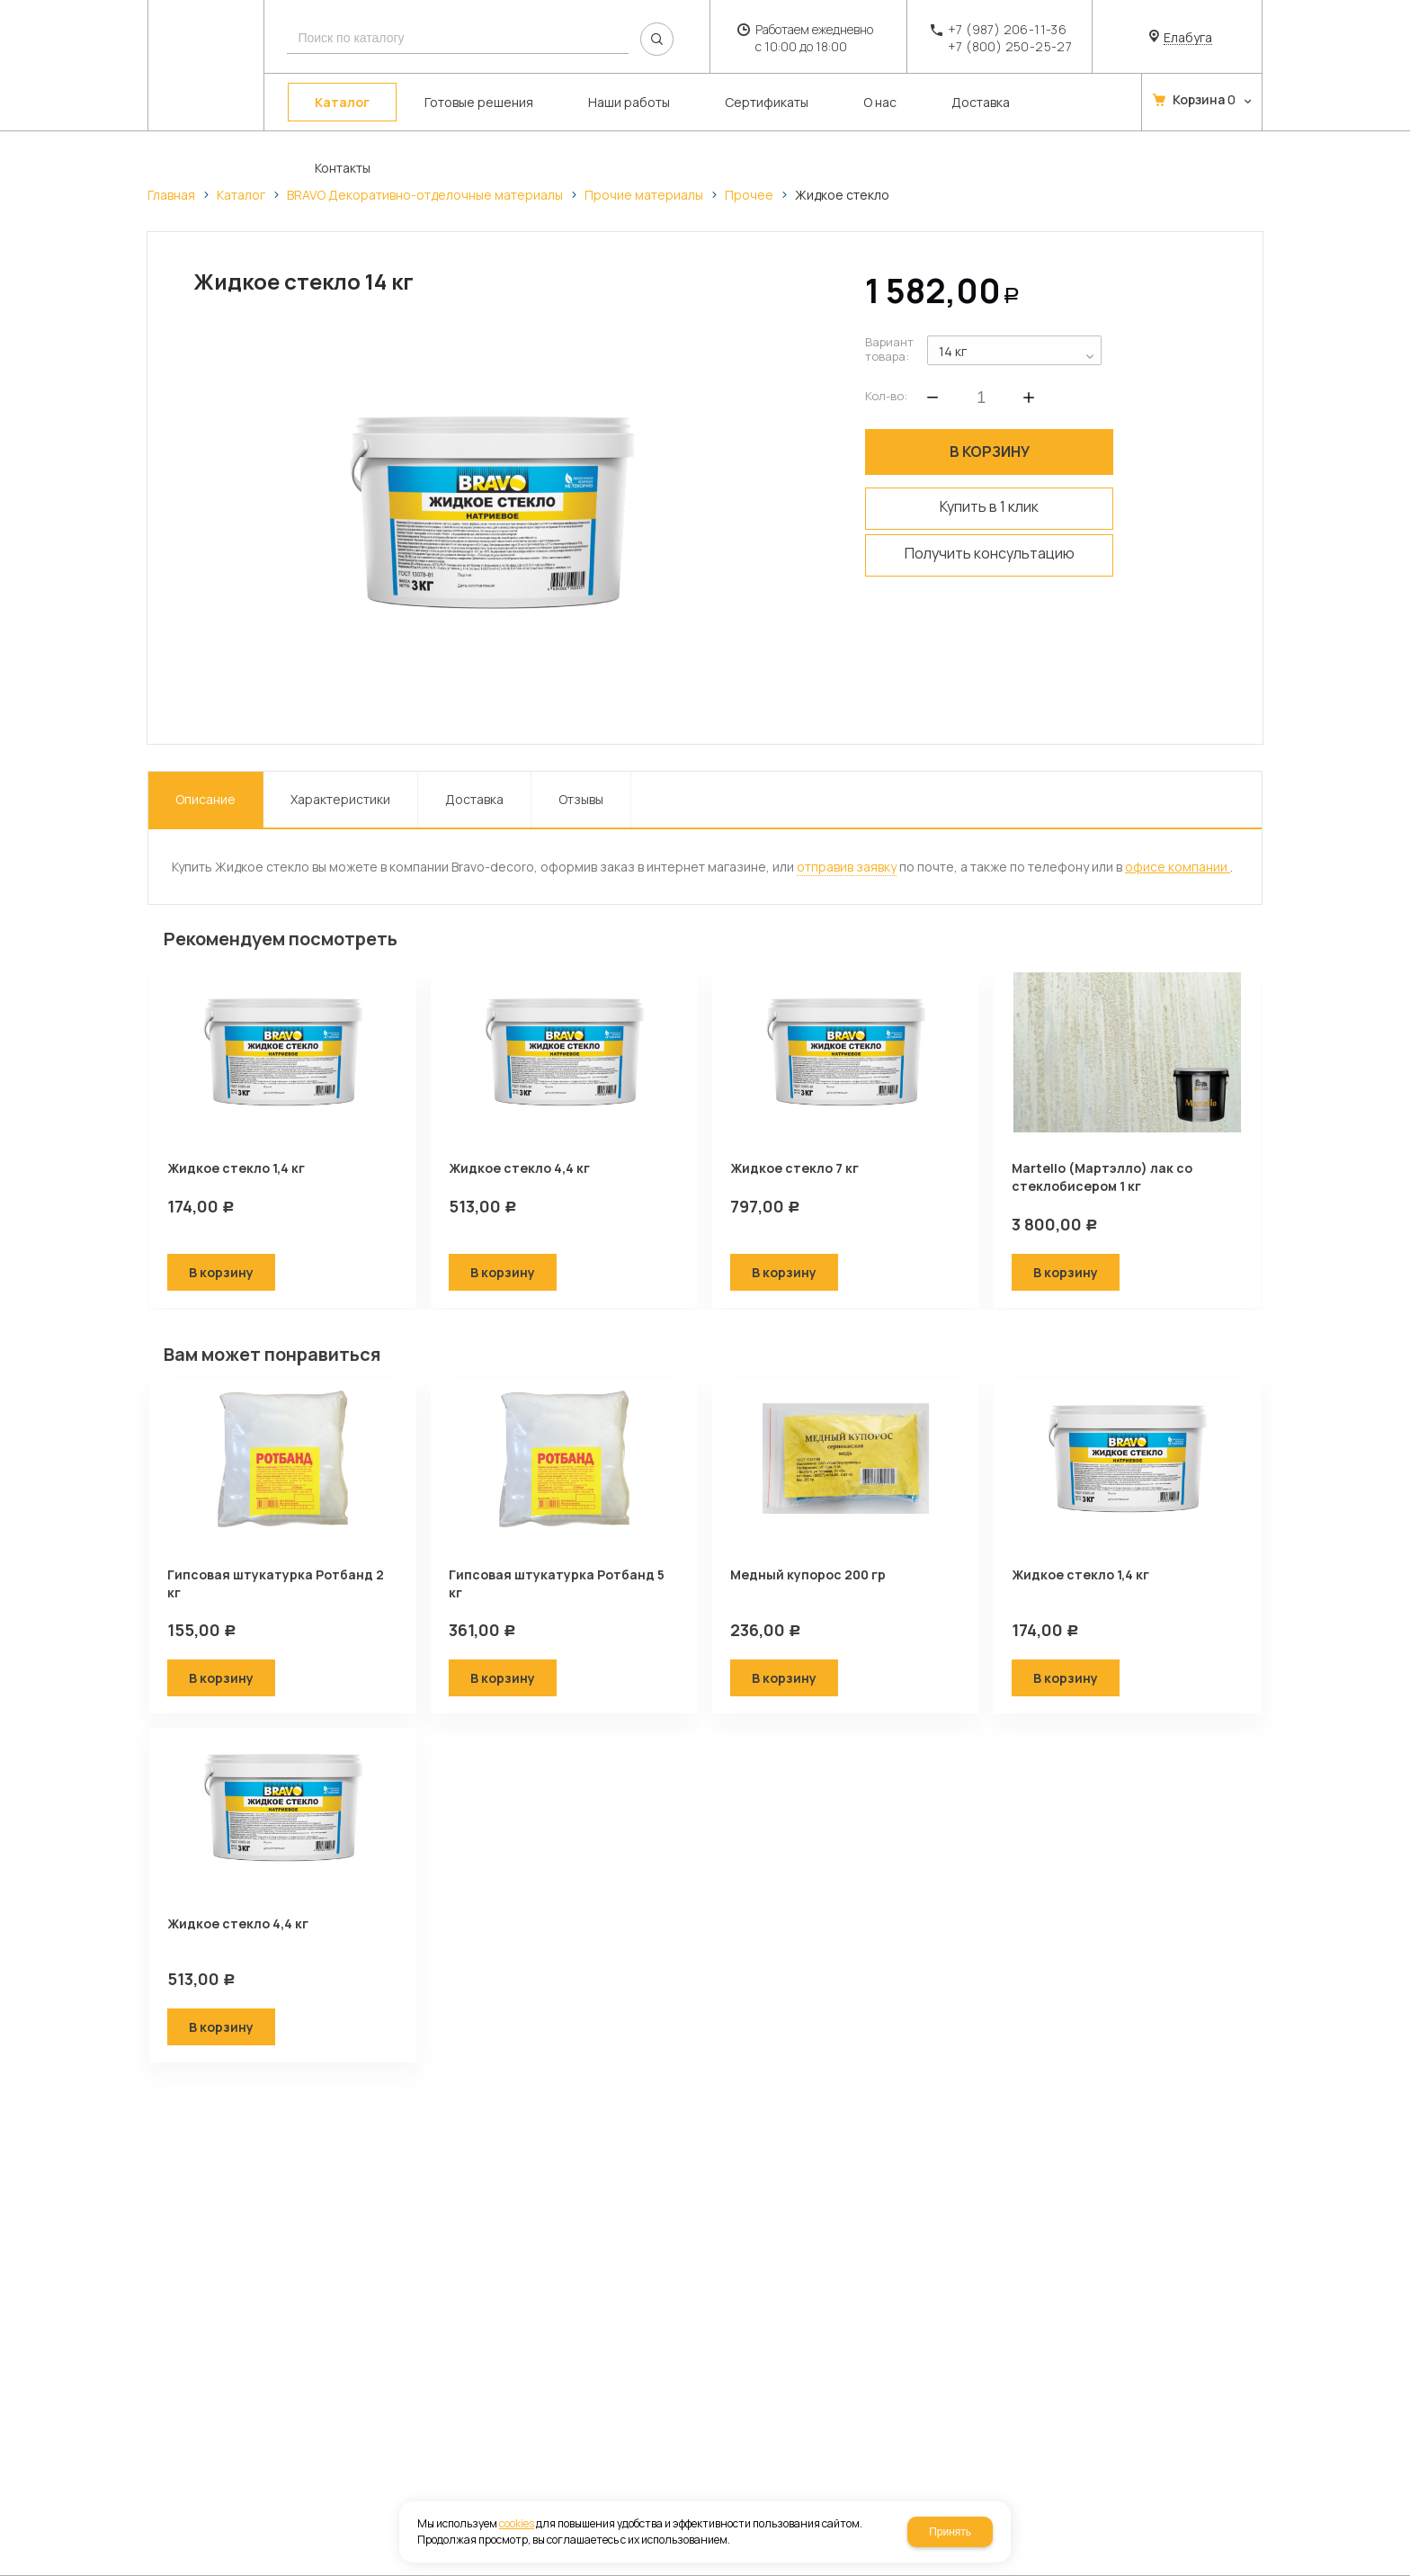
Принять (950, 2532)
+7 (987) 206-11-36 (1007, 29)
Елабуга (1188, 38)
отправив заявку (847, 866)
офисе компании (1177, 866)
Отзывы (580, 799)
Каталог (241, 194)
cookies (516, 2523)
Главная (171, 194)
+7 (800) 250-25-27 (1010, 46)
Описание (205, 799)
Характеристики (340, 799)
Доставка (474, 799)
